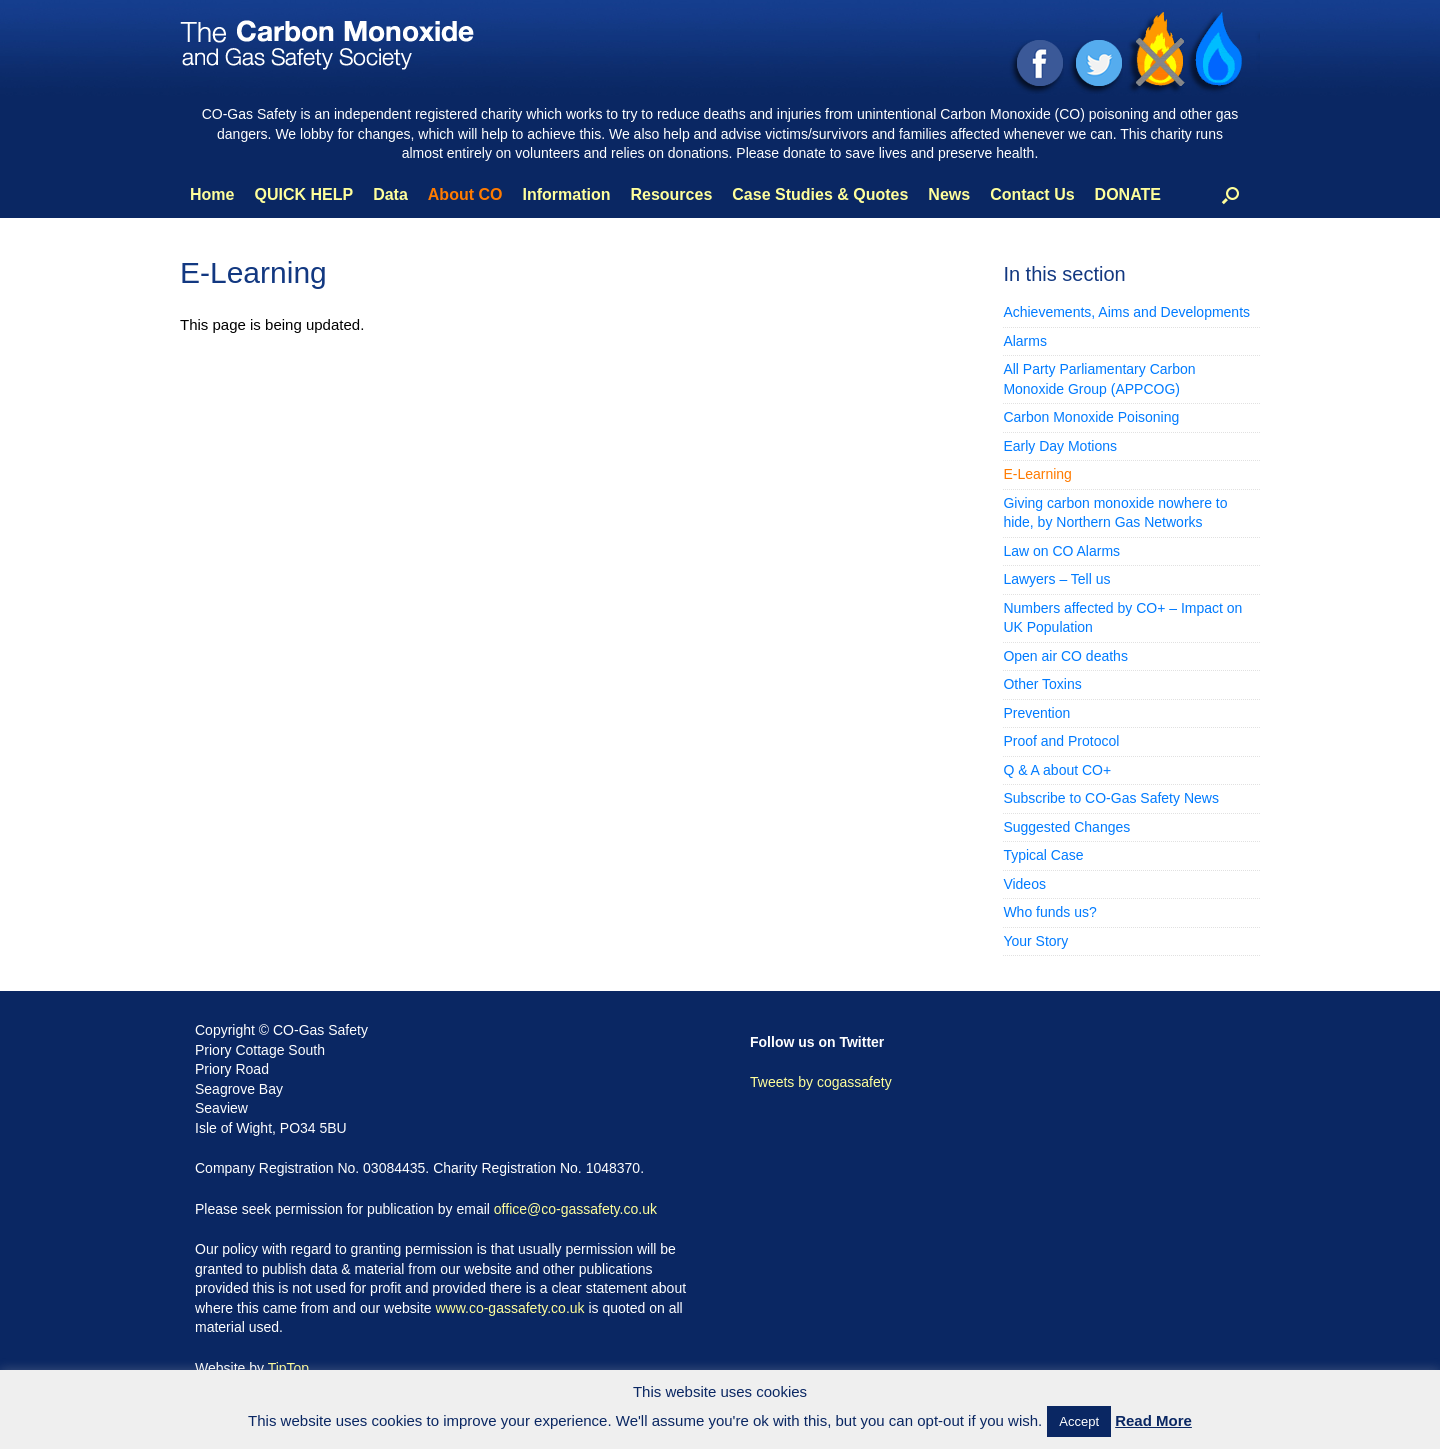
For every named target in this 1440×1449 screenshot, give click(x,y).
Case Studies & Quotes (820, 194)
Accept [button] (1079, 1421)
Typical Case (1043, 855)
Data (390, 194)
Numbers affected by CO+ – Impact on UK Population (1122, 618)
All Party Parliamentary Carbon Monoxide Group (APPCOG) (1099, 379)
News (949, 194)
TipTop (289, 1368)
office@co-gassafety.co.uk (575, 1209)
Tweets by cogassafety (821, 1082)
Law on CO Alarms (1061, 551)
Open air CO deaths (1065, 656)
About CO (465, 194)
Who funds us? (1049, 912)
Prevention (1036, 713)
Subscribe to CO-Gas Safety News (1111, 798)
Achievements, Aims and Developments (1126, 312)
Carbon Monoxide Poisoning (1091, 417)
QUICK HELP (303, 194)
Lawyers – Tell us (1056, 579)
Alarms (1025, 341)
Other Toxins (1042, 684)
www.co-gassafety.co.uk (509, 1308)
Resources (671, 194)
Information (566, 194)
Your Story (1035, 941)
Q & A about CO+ (1057, 770)
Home (212, 194)
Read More (1153, 1420)
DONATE (1128, 194)
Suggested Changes (1066, 827)
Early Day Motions (1060, 446)
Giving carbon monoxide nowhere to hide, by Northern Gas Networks (1115, 513)
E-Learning (1037, 474)
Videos (1024, 884)
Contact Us (1032, 194)
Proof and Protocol (1061, 741)
